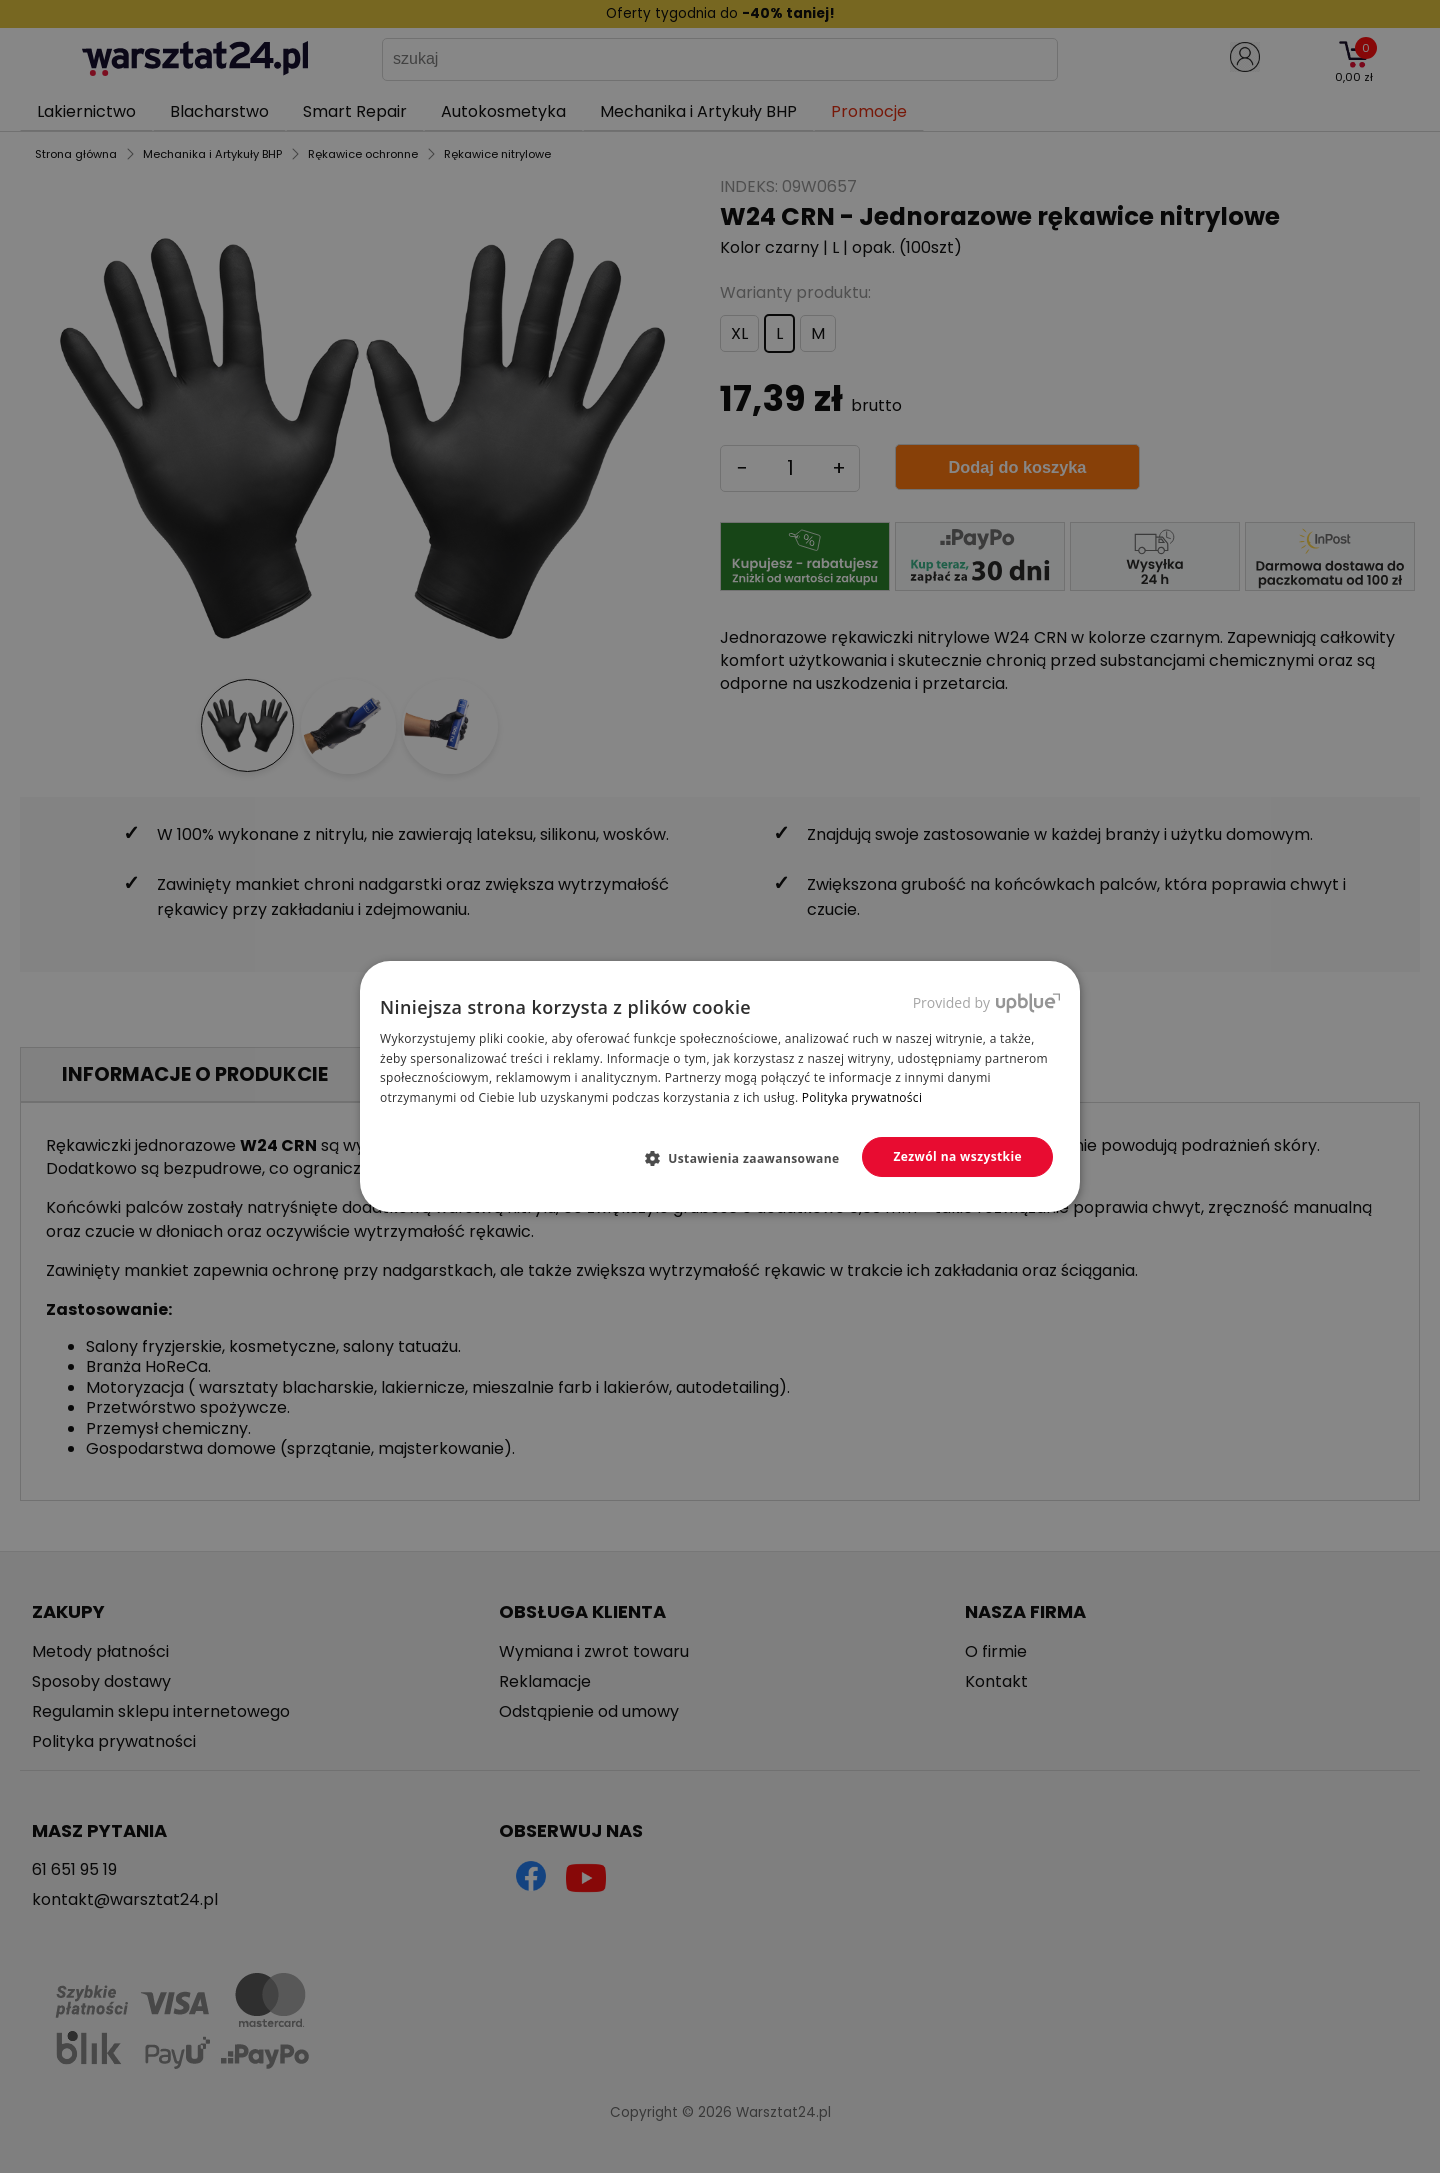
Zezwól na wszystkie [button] (957, 1156)
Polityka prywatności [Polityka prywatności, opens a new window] (862, 1097)
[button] (750, 1158)
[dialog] (720, 1086)
